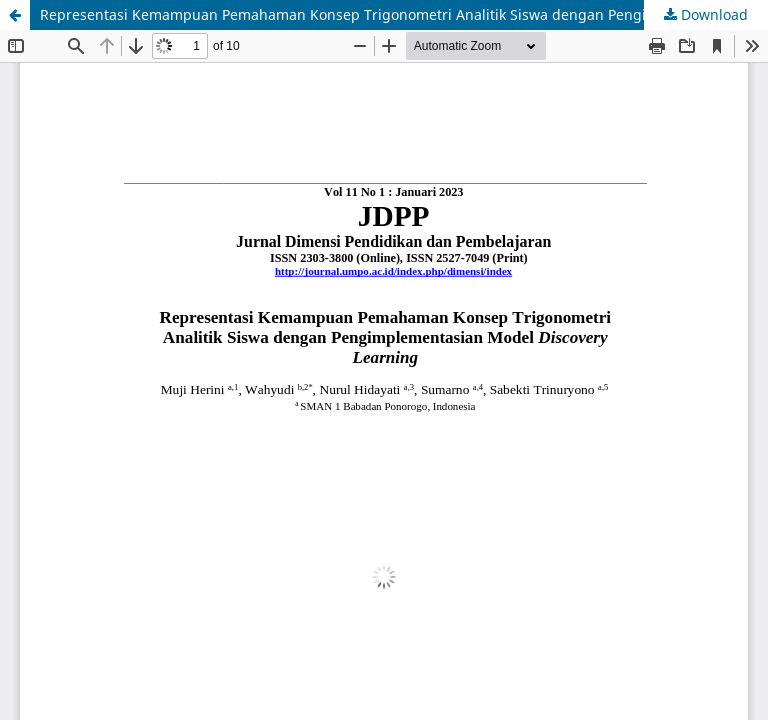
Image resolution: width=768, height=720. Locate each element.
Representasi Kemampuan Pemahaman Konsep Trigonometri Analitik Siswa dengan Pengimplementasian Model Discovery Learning (404, 14)
